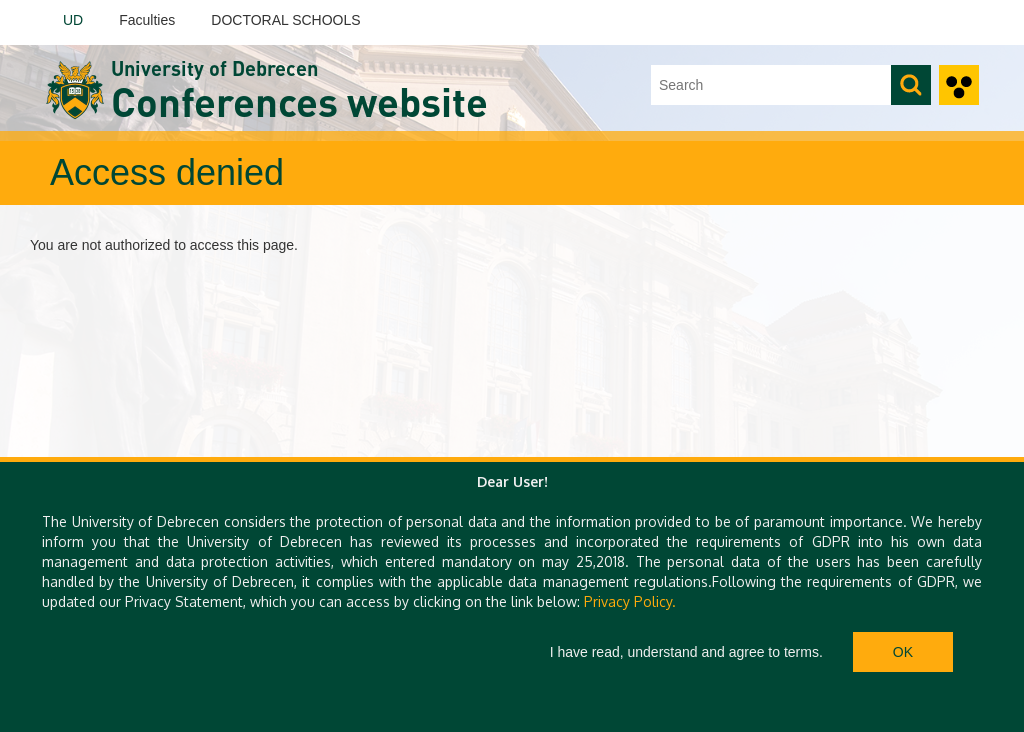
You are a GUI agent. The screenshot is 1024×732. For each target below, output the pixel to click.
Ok (903, 652)
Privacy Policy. (630, 601)
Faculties (147, 20)
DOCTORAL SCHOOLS (285, 20)
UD (73, 20)
